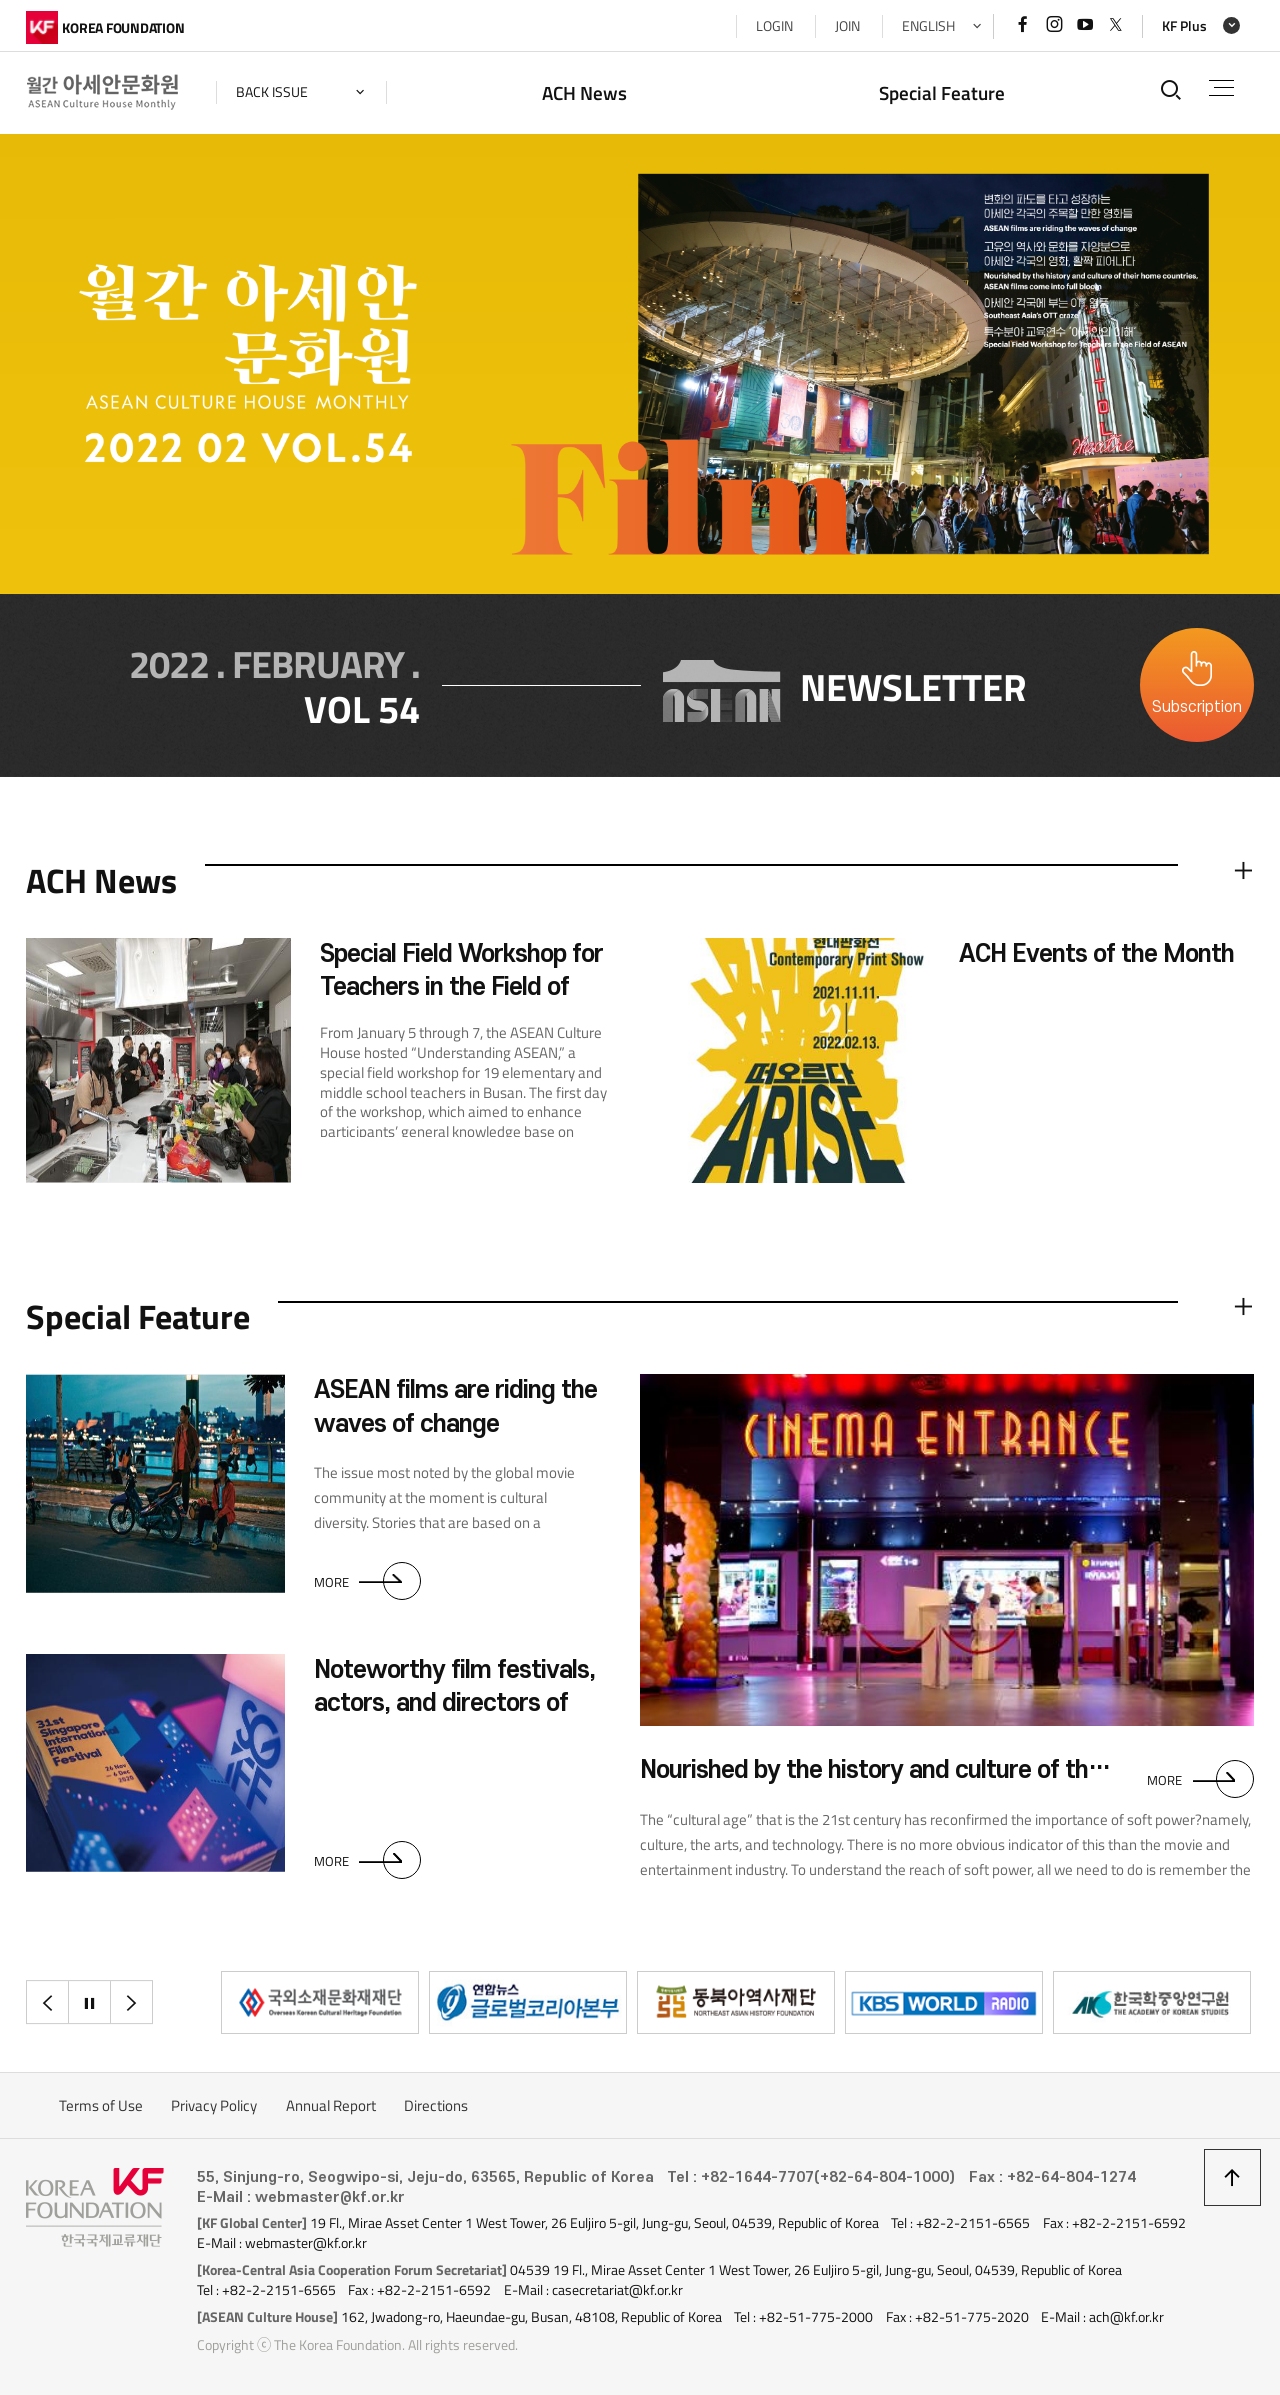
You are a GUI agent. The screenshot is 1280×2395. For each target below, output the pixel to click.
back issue (272, 92)
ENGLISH (928, 26)
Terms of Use (101, 2105)
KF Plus (1184, 26)
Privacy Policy (214, 2105)
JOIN (847, 26)
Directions (436, 2105)
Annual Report (331, 2105)
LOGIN (774, 26)
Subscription (1197, 707)
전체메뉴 (1221, 88)
